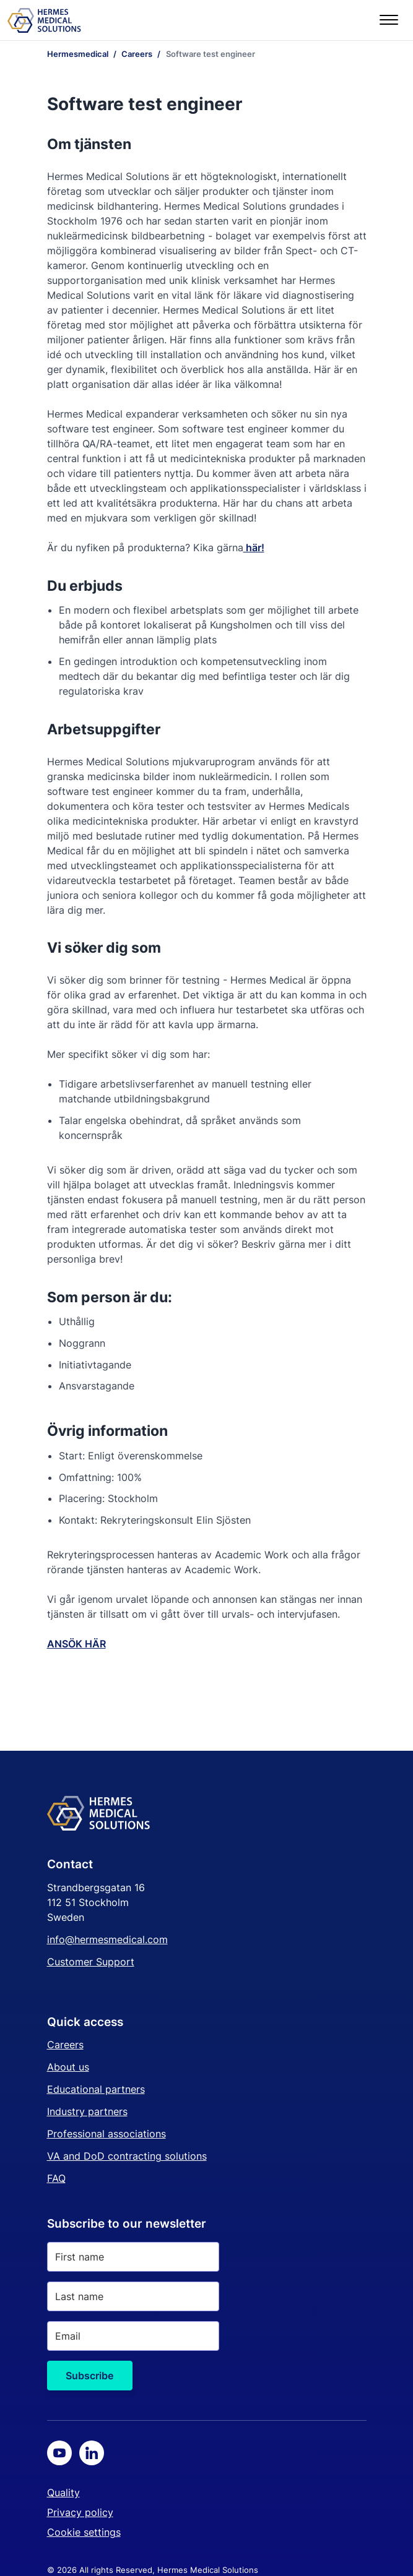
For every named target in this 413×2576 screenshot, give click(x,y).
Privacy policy (80, 2512)
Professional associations (106, 2133)
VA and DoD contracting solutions (127, 2156)
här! (253, 547)
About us (68, 2067)
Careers (65, 2044)
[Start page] (44, 20)
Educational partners (96, 2089)
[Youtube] (59, 2453)
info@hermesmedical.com (107, 1939)
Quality (63, 2492)
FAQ (56, 2178)
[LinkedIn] (91, 2453)
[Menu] (389, 20)
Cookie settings (84, 2532)
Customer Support (90, 1962)
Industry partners (87, 2111)
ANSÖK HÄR (76, 1644)
